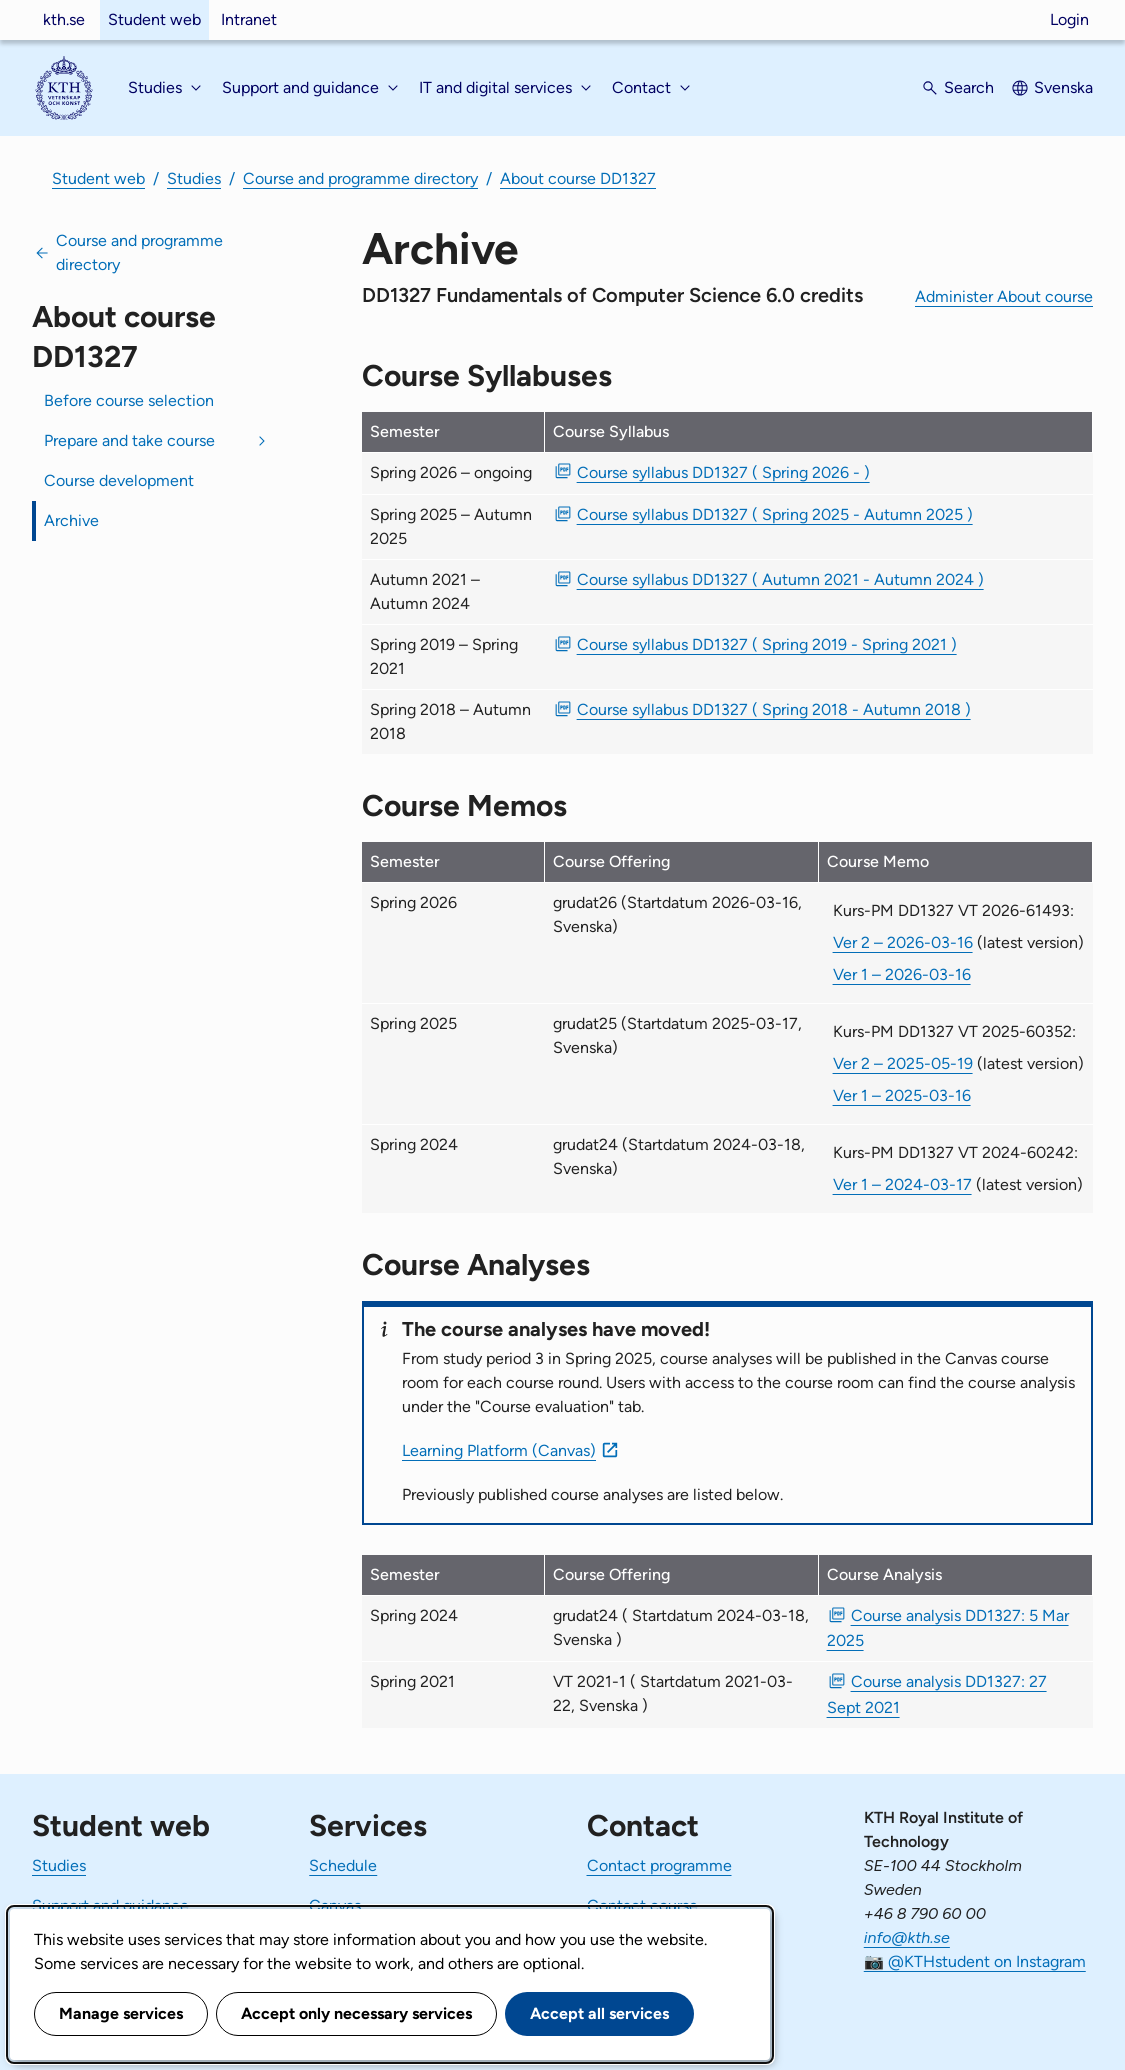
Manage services (121, 2013)
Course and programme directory (360, 178)
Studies (194, 178)
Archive (71, 520)
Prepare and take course (129, 440)
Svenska (1063, 87)
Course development (119, 480)
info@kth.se (907, 1937)
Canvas (335, 1905)
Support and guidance (110, 1905)
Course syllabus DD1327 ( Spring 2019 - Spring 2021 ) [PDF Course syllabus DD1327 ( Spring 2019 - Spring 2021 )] (767, 644)
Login (1069, 19)
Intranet (249, 19)
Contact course (642, 1905)
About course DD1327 (578, 178)
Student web (154, 19)
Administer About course (1004, 296)
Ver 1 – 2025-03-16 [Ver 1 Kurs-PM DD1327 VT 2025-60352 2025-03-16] (902, 1095)
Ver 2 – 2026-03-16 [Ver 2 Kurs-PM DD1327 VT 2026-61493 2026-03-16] (903, 942)
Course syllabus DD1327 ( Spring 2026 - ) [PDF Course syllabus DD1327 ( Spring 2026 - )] (723, 472)
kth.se (64, 19)
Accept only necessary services (356, 2013)
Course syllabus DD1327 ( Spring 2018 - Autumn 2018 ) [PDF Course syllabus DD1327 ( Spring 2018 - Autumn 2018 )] (774, 709)
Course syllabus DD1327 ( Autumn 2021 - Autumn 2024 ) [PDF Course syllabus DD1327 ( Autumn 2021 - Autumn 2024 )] (780, 579)
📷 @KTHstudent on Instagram (975, 1961)
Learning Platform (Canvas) (499, 1450)
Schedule (343, 1865)
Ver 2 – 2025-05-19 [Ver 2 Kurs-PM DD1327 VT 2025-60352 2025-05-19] (903, 1063)
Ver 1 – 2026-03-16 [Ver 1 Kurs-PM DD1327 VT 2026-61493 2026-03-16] (902, 974)
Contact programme (659, 1865)
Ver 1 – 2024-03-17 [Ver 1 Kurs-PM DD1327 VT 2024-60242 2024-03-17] (902, 1184)
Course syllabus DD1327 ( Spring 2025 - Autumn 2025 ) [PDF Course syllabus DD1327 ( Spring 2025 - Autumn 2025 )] (775, 514)
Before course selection (129, 400)
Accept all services (599, 2013)
